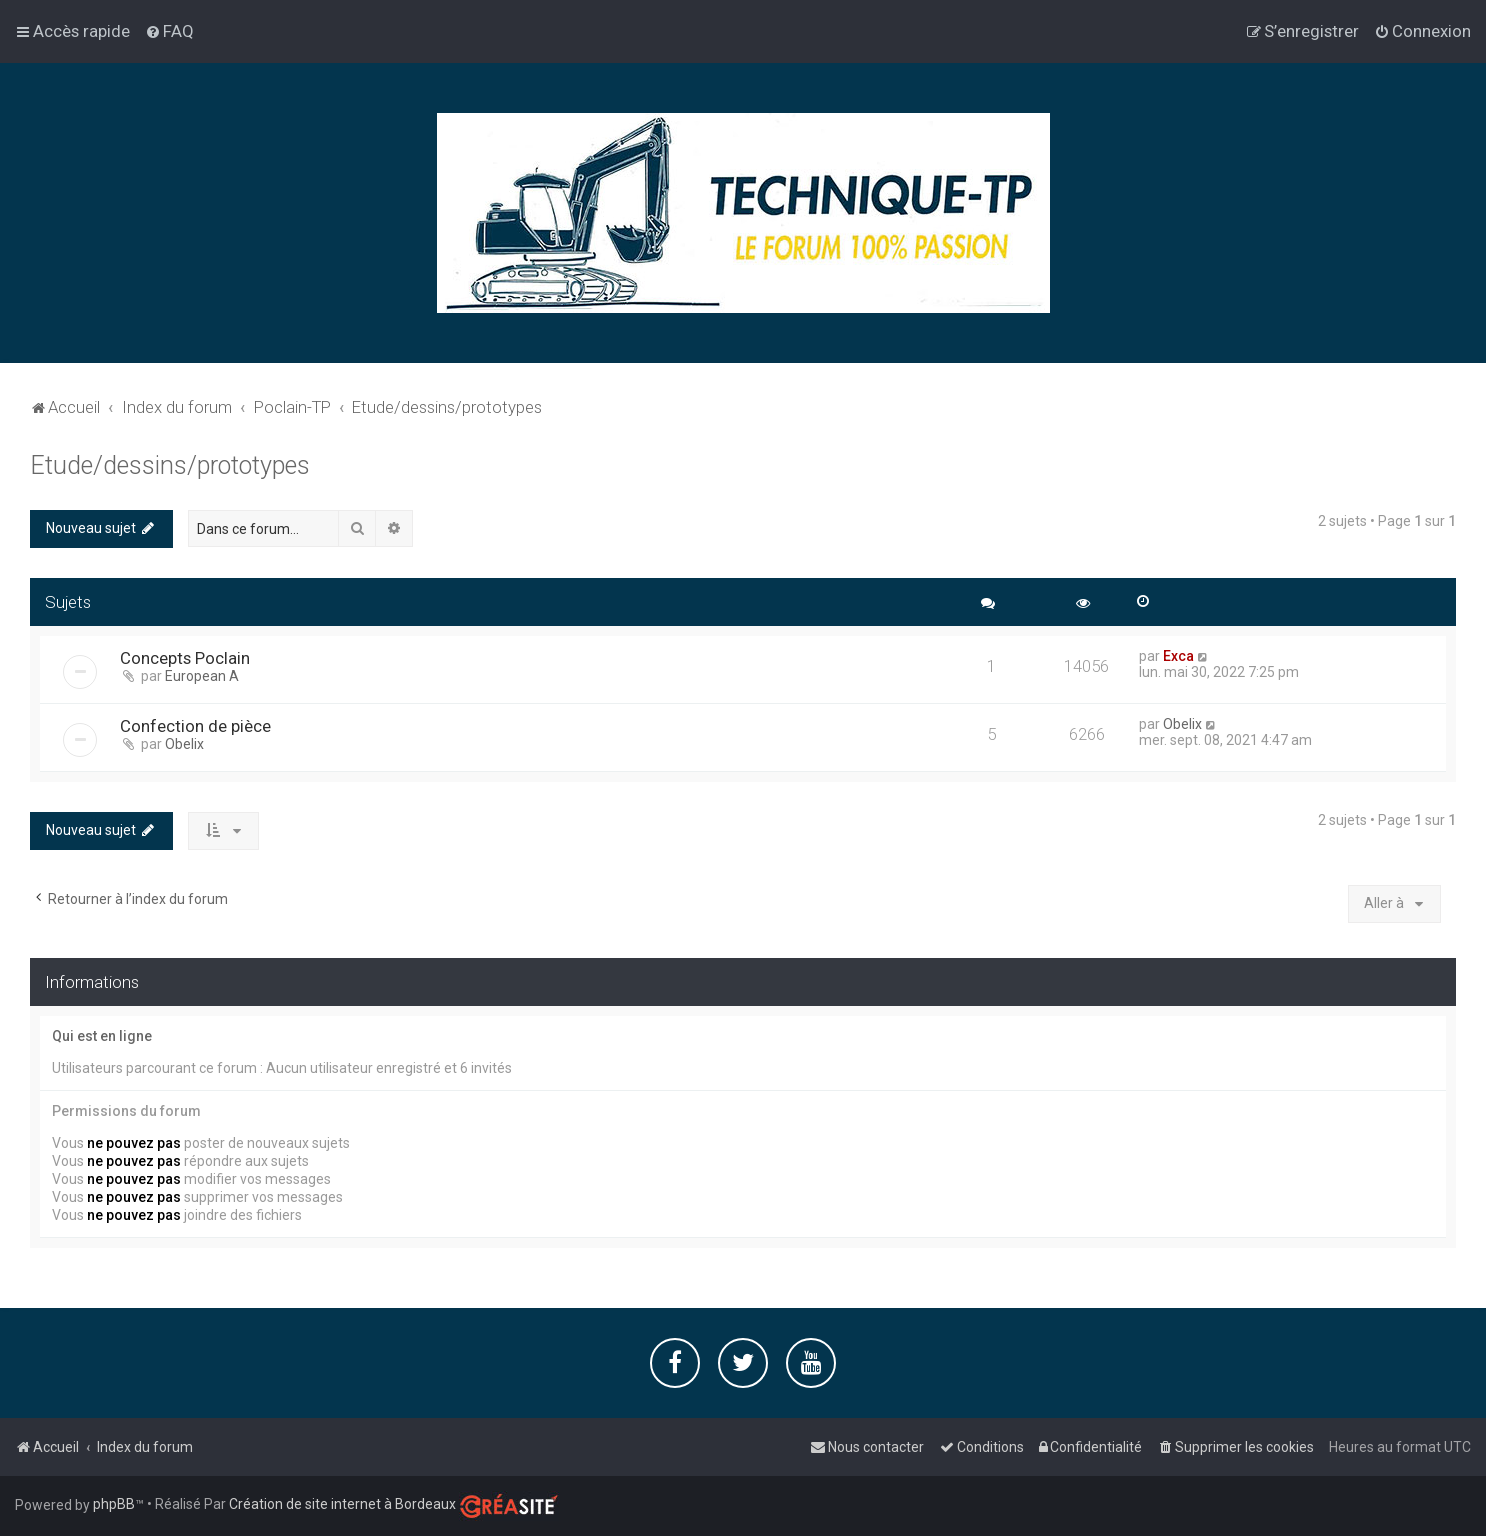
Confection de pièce (195, 725)
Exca (1178, 655)
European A (202, 675)
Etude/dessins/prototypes (170, 464)
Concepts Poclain (185, 657)
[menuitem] (169, 31)
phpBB (114, 1504)
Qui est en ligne (102, 1035)
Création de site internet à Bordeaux (342, 1504)
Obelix (184, 743)
